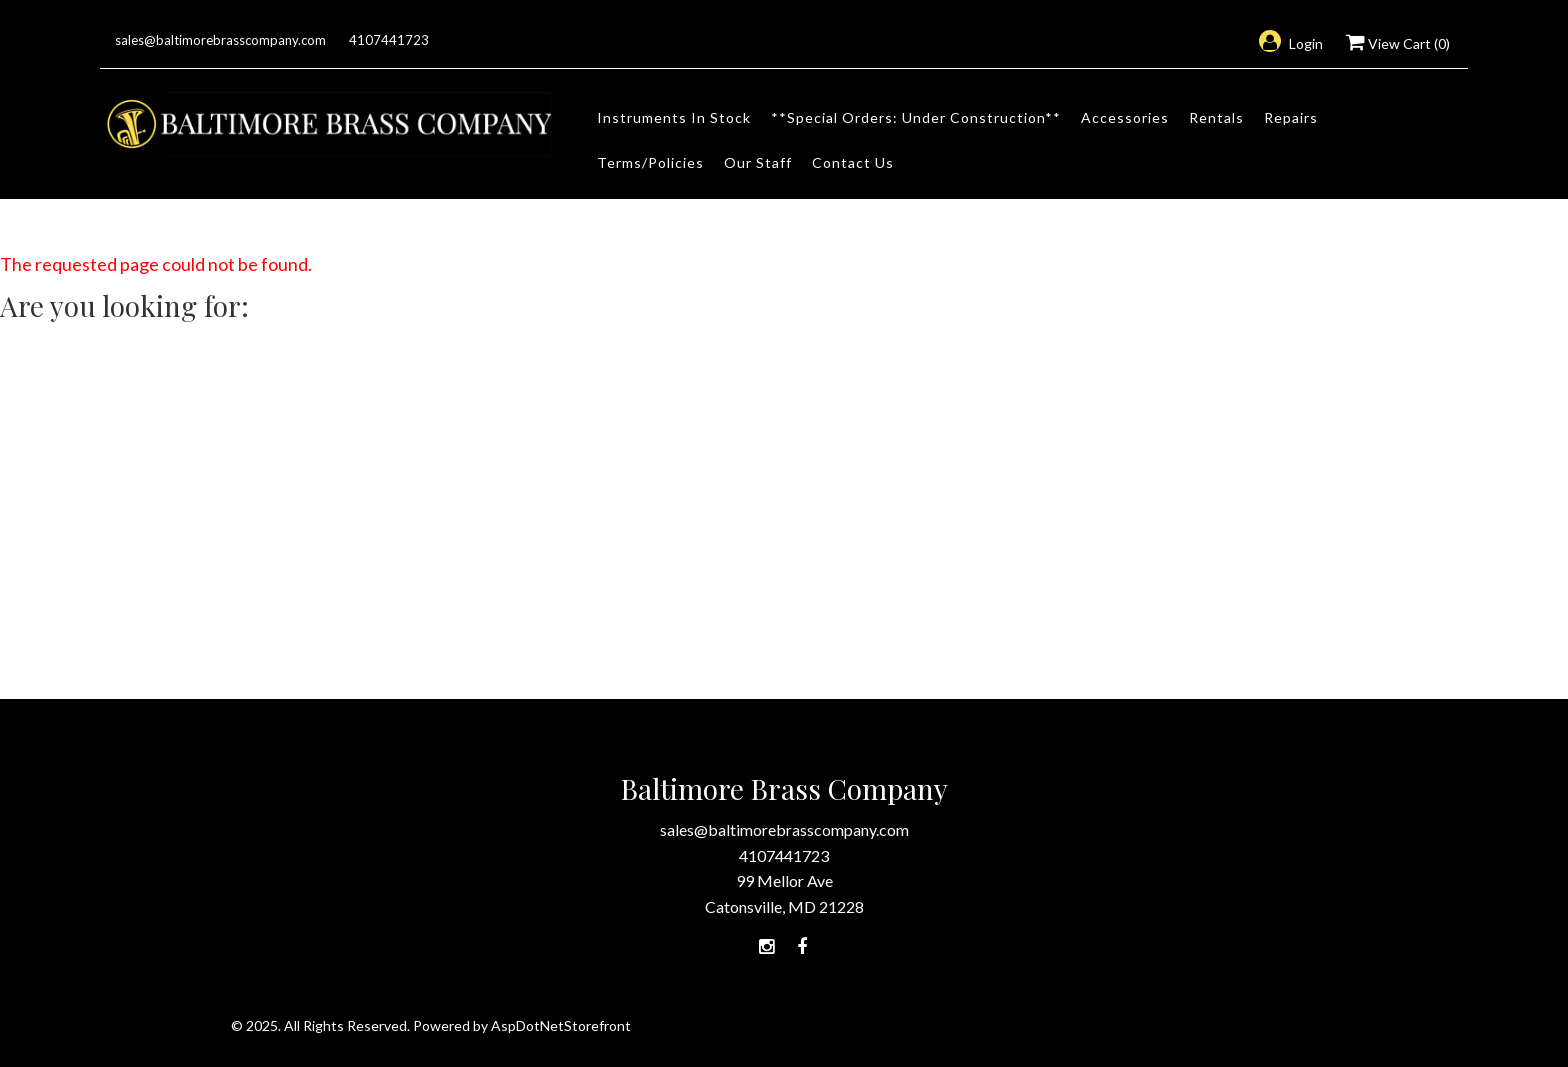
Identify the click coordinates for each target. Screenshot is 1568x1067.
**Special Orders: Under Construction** (916, 117)
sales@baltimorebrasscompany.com (220, 40)
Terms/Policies (650, 162)
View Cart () (1398, 43)
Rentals (1216, 117)
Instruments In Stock (674, 117)
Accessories (1125, 117)
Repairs (1291, 117)
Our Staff (758, 162)
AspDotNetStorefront (561, 1025)
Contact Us (853, 162)
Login (1291, 43)
